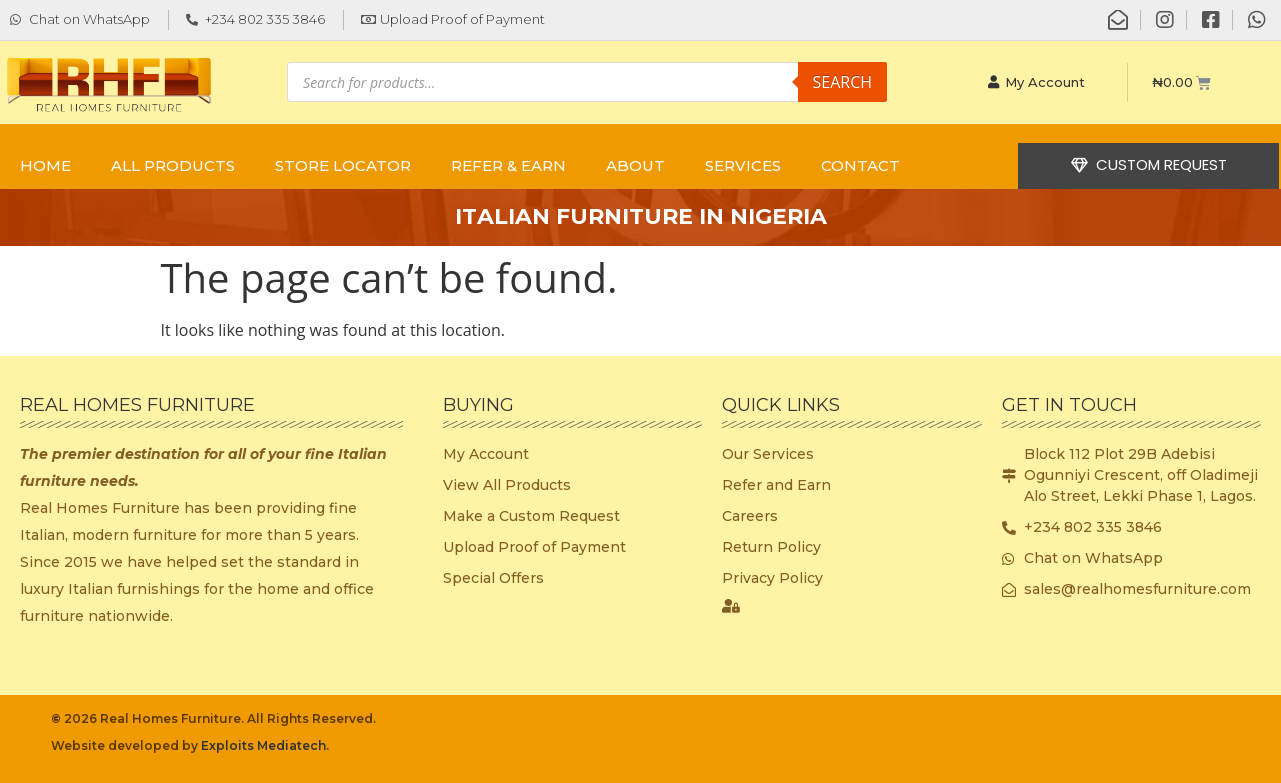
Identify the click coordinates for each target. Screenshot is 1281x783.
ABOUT (635, 165)
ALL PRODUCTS (173, 165)
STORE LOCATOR (343, 165)
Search (843, 82)
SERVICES (743, 165)
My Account (1037, 82)
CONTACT (860, 165)
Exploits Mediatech (263, 745)
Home (45, 165)
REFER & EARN (508, 165)
